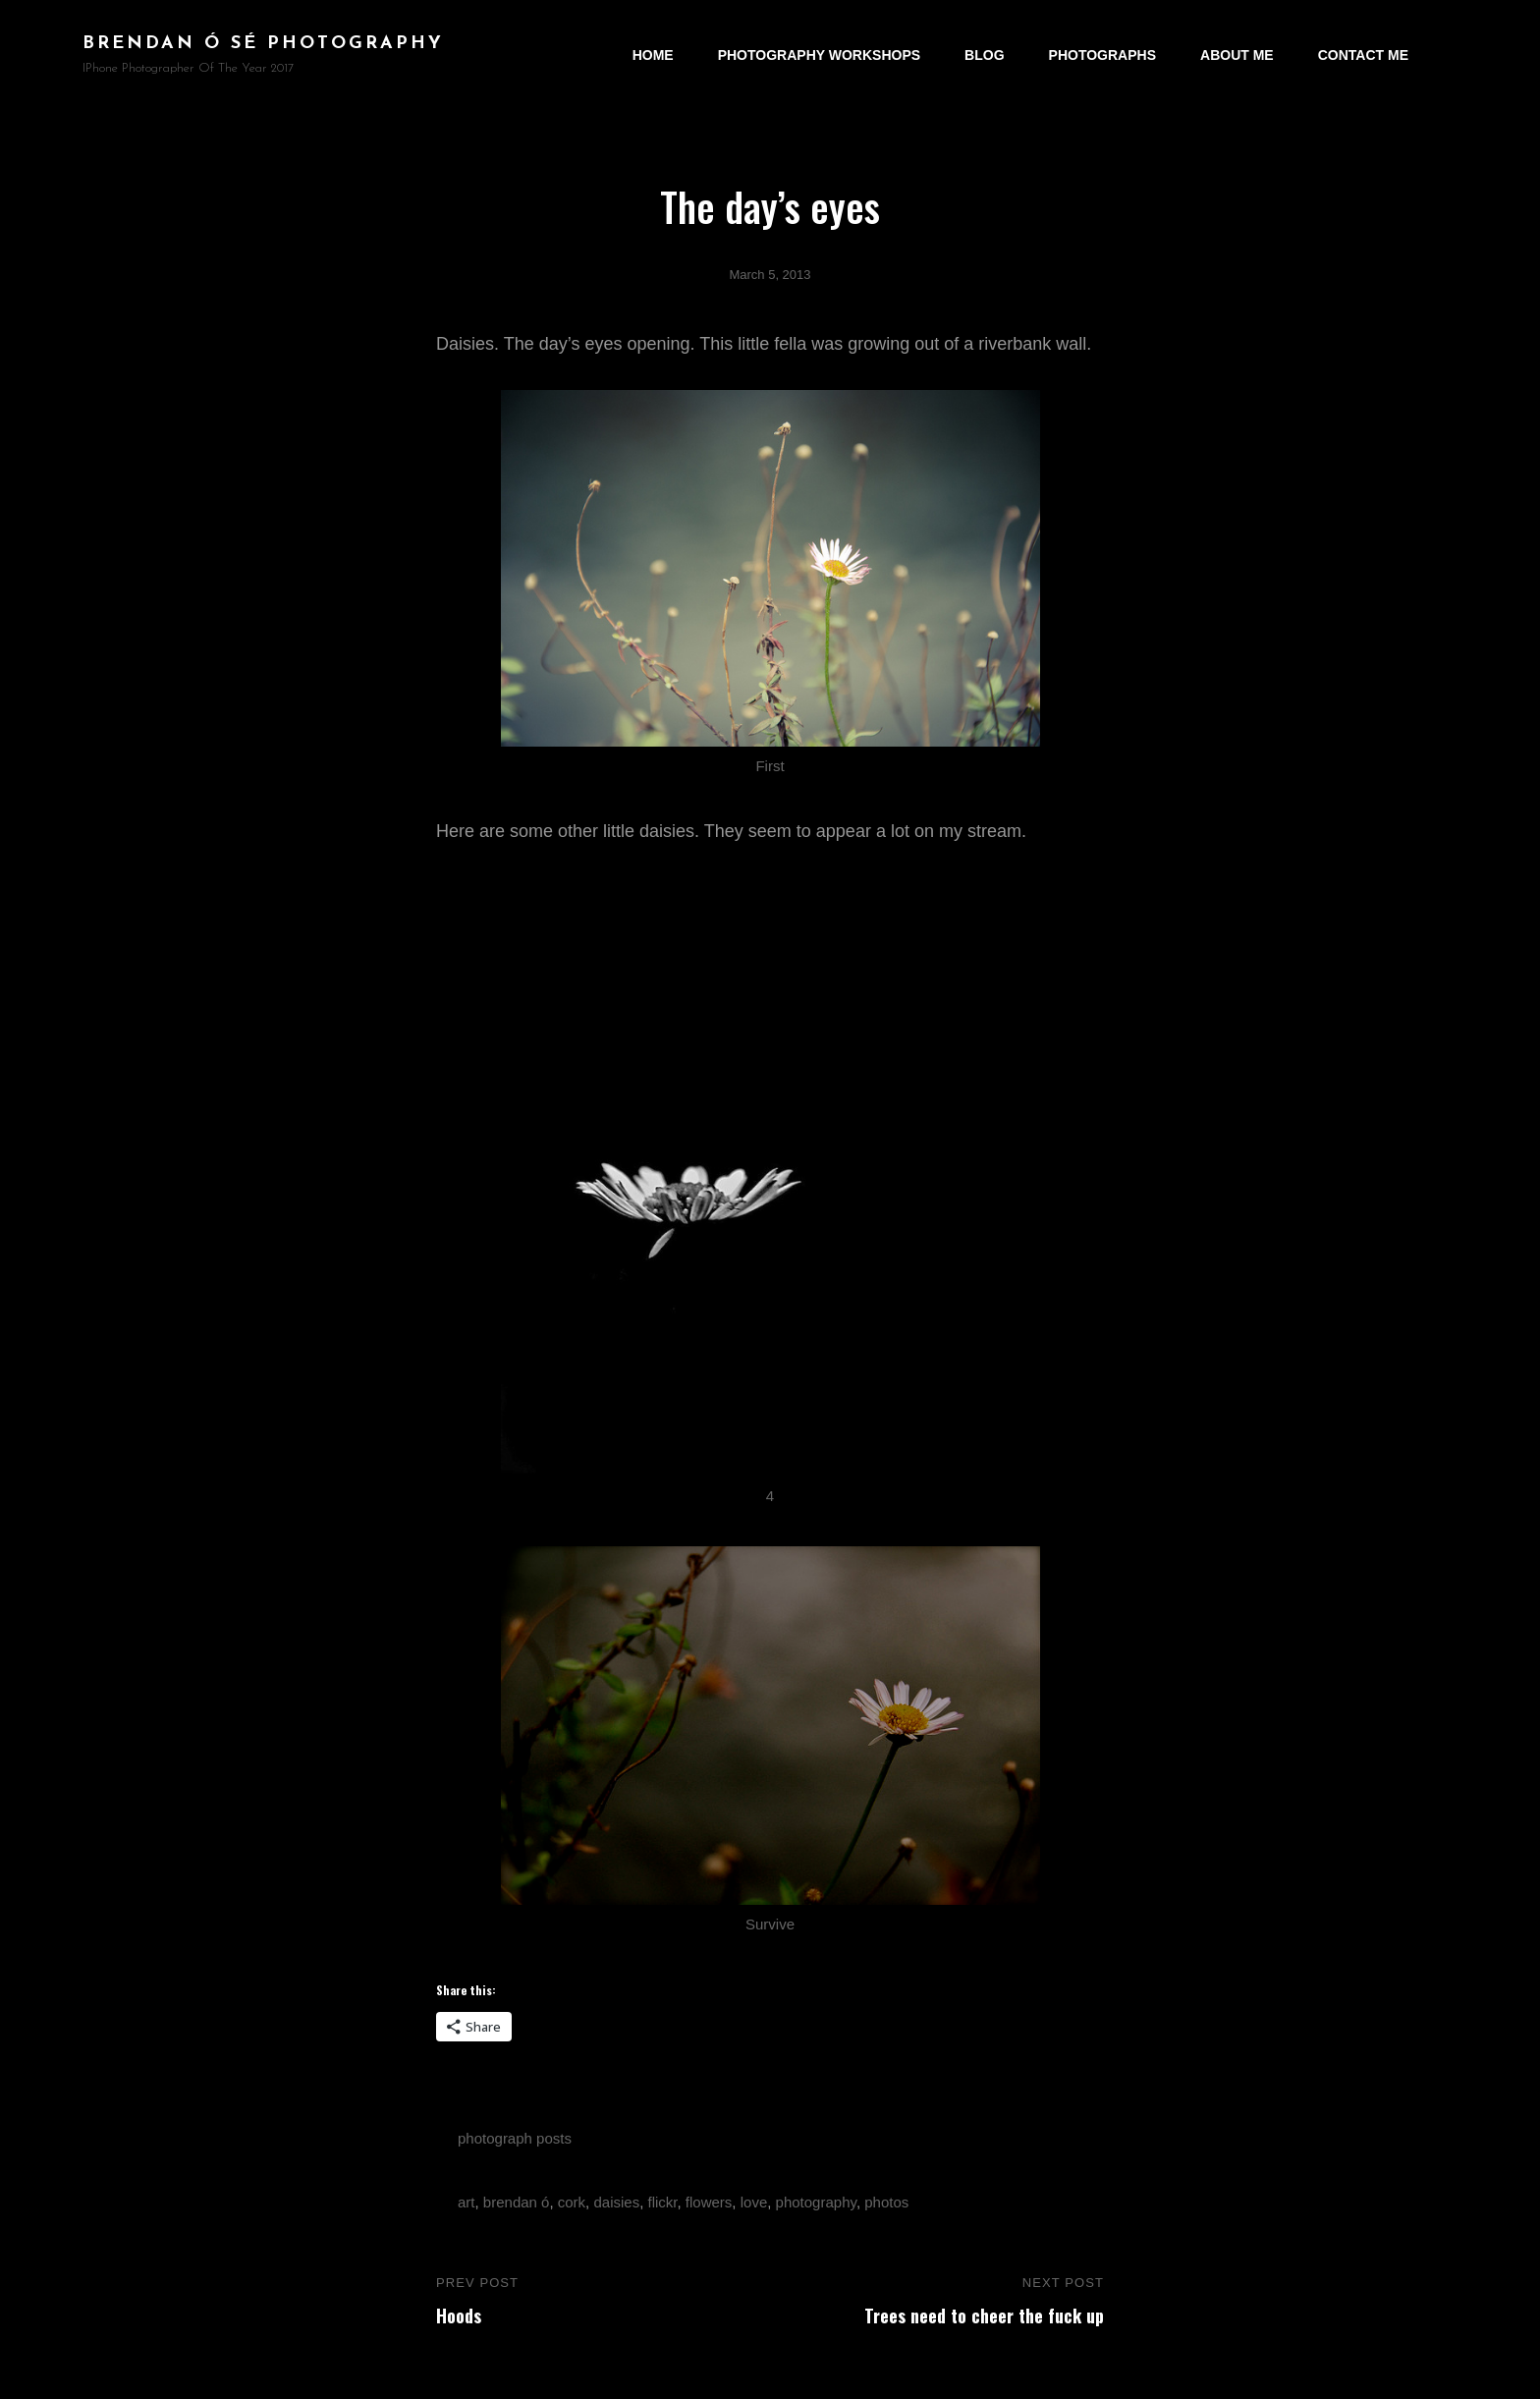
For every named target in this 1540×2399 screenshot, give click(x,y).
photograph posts (515, 2138)
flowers (709, 2202)
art (466, 2202)
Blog (984, 55)
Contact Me (1363, 55)
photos (886, 2202)
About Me (1237, 55)
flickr (663, 2202)
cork (571, 2202)
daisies (616, 2202)
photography (816, 2202)
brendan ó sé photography (263, 43)
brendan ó (516, 2202)
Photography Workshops (819, 55)
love (754, 2202)
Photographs (1102, 55)
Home (653, 55)
